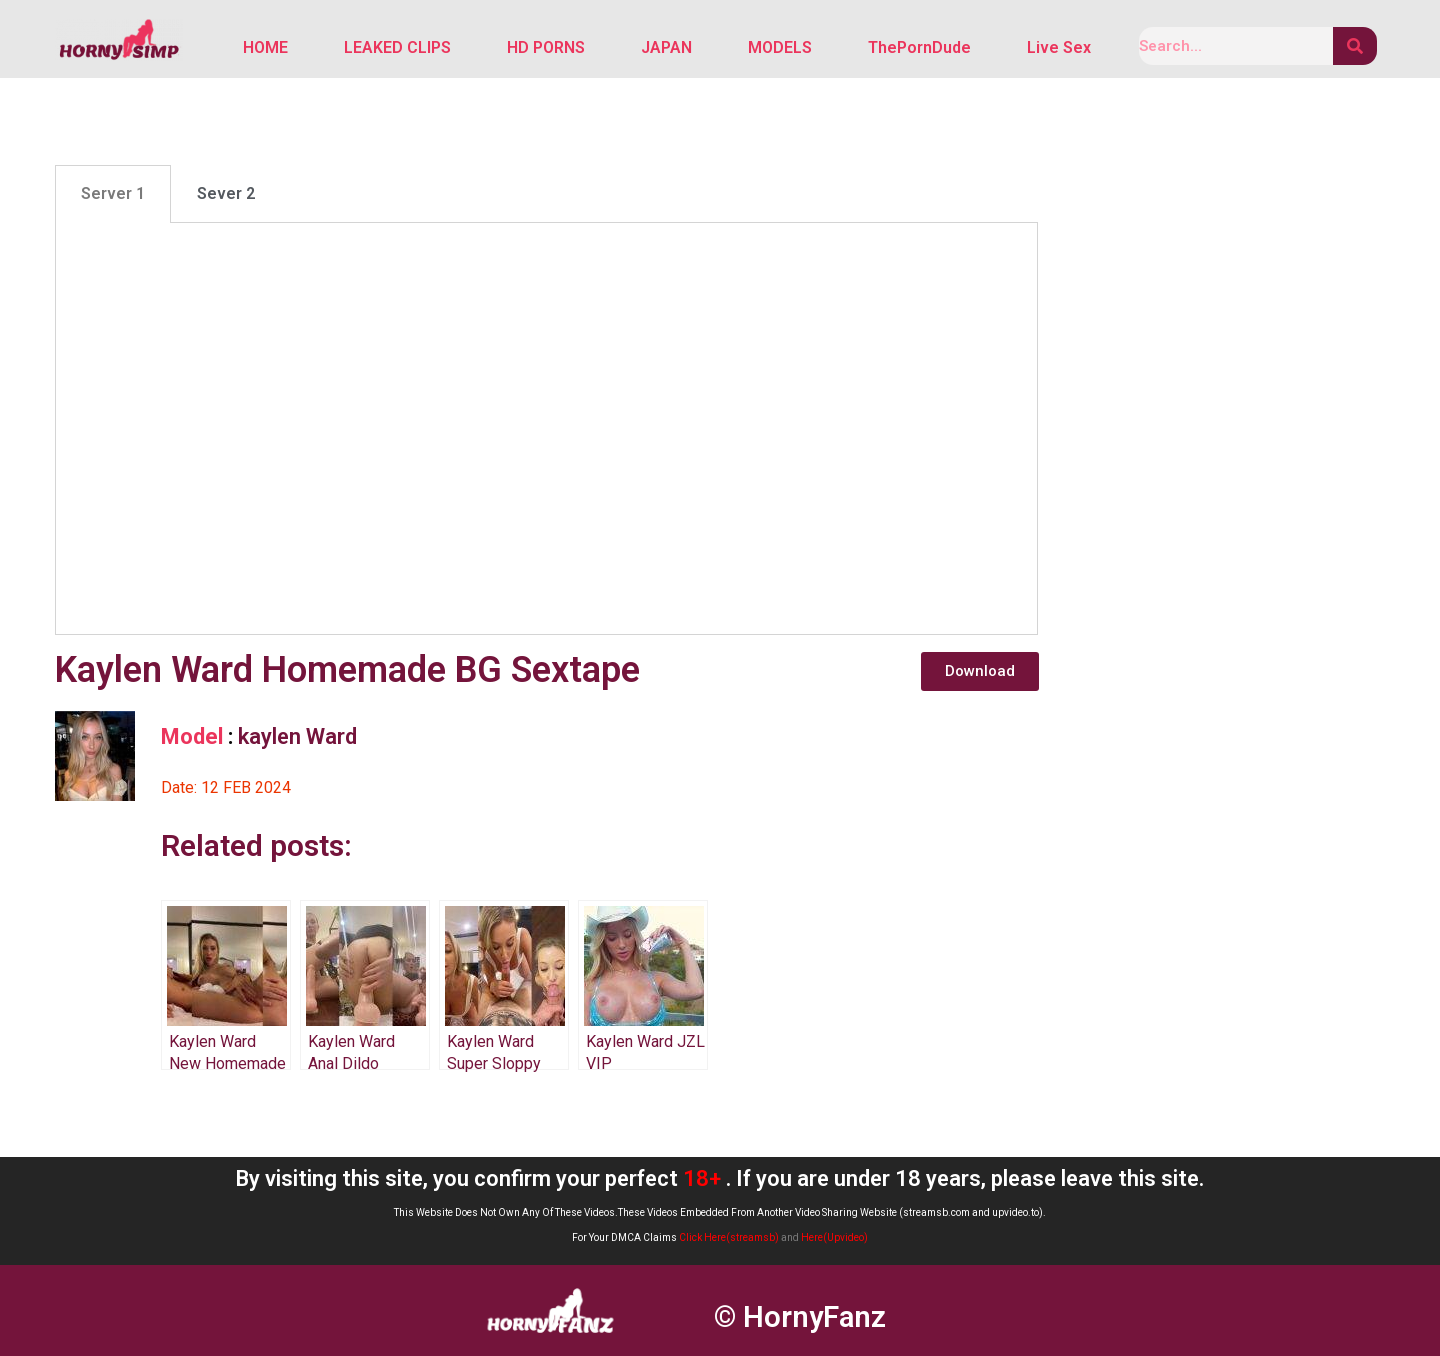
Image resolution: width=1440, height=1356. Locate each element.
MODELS (780, 47)
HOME (265, 47)
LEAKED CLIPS (397, 47)
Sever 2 (226, 194)
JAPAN (666, 47)
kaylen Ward (297, 736)
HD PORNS (546, 47)
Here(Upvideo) (834, 1238)
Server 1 (113, 194)
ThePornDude (919, 47)
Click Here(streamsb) (729, 1238)
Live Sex (1059, 47)
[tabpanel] (546, 429)
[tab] (113, 195)
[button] (980, 671)
